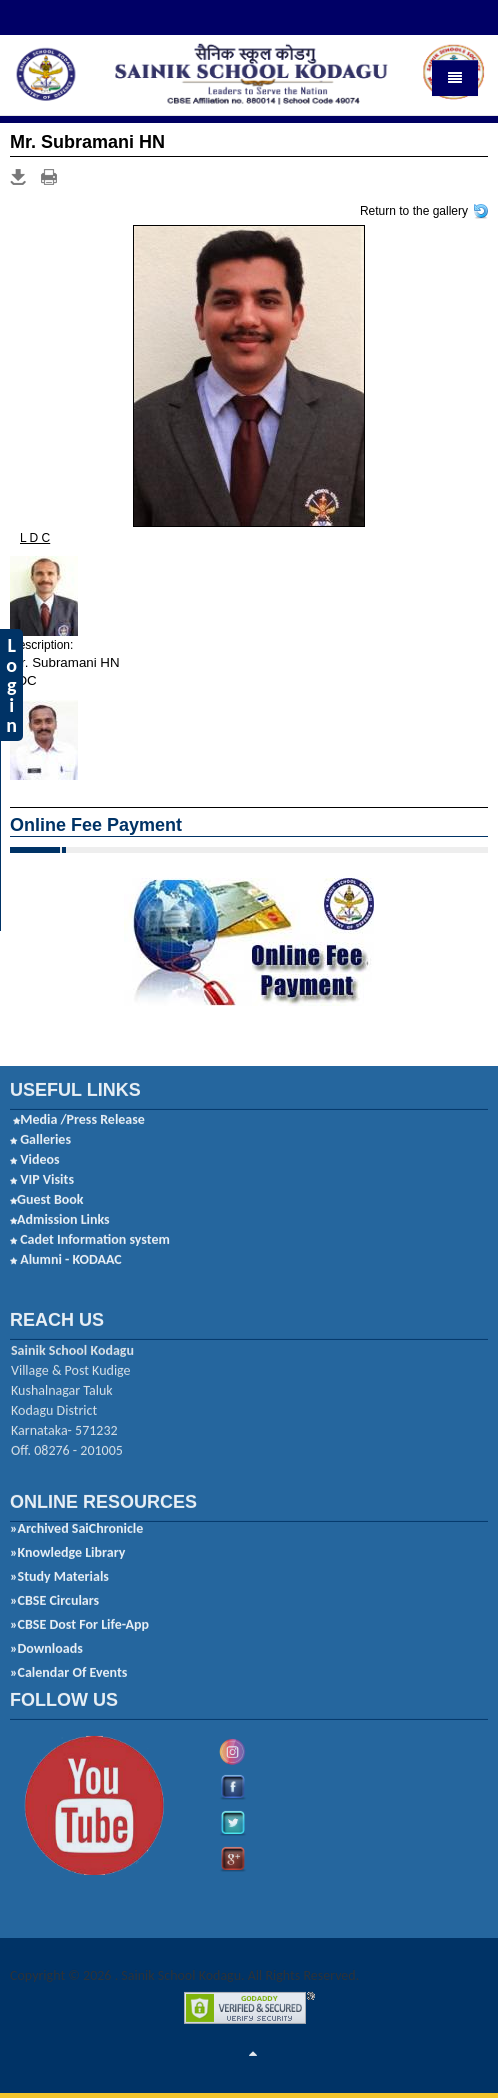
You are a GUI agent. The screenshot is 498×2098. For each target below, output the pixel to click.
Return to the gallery (414, 210)
